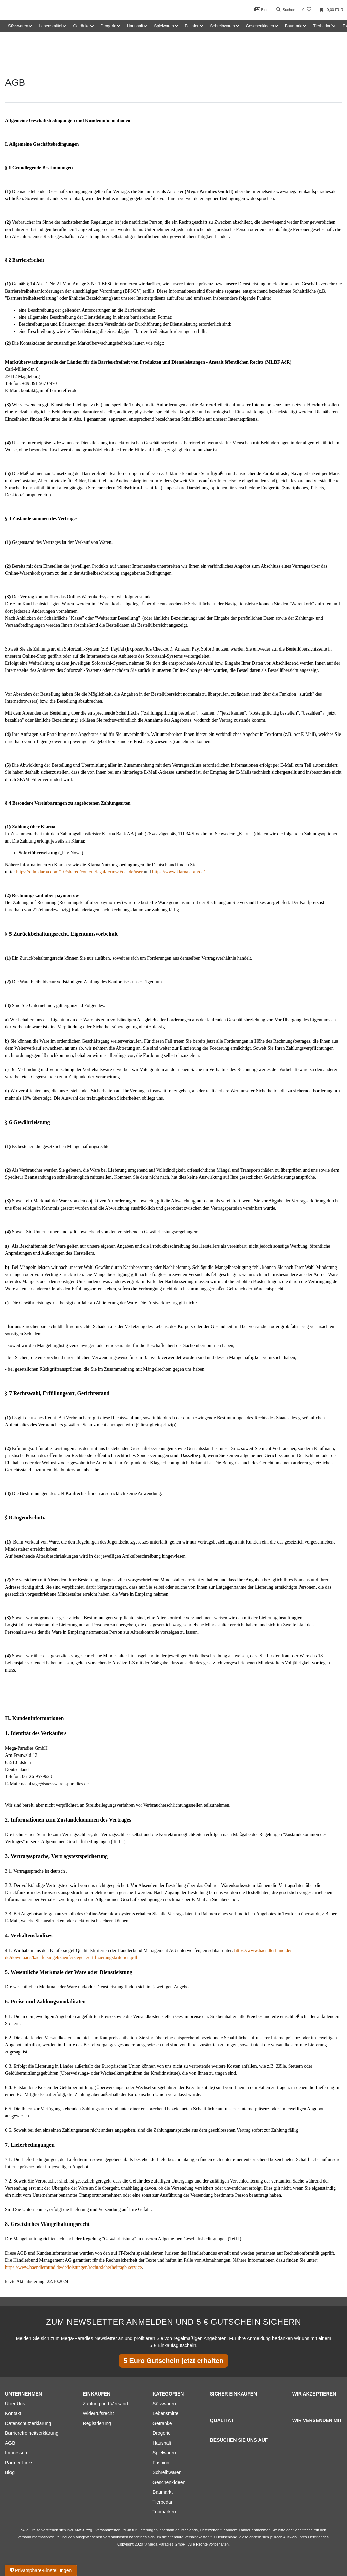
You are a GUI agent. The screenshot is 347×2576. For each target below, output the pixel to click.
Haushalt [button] (135, 26)
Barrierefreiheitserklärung (31, 2433)
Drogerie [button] (108, 26)
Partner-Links (19, 2462)
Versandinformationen (35, 2537)
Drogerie (161, 2433)
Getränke (162, 2423)
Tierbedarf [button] (322, 26)
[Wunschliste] (307, 10)
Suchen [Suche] (284, 10)
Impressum (16, 2452)
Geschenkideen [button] (260, 26)
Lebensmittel (165, 2413)
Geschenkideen (168, 2482)
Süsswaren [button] (18, 26)
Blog (260, 9)
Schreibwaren (167, 2472)
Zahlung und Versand (105, 2403)
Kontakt (13, 2413)
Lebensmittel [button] (50, 26)
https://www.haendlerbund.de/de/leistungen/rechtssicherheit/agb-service (73, 2267)
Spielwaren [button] (164, 26)
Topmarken (164, 2511)
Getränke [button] (81, 26)
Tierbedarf (163, 2502)
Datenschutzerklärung (28, 2423)
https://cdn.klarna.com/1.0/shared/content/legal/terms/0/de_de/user (79, 871)
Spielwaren (164, 2452)
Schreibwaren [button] (222, 26)
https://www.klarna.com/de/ (178, 871)
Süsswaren (164, 2403)
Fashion (160, 2462)
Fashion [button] (192, 26)
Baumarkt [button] (293, 26)
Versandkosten (196, 2537)
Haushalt (161, 2443)
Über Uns (15, 2403)
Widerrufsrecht (98, 2413)
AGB (10, 2443)
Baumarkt (162, 2492)
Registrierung (97, 2423)
